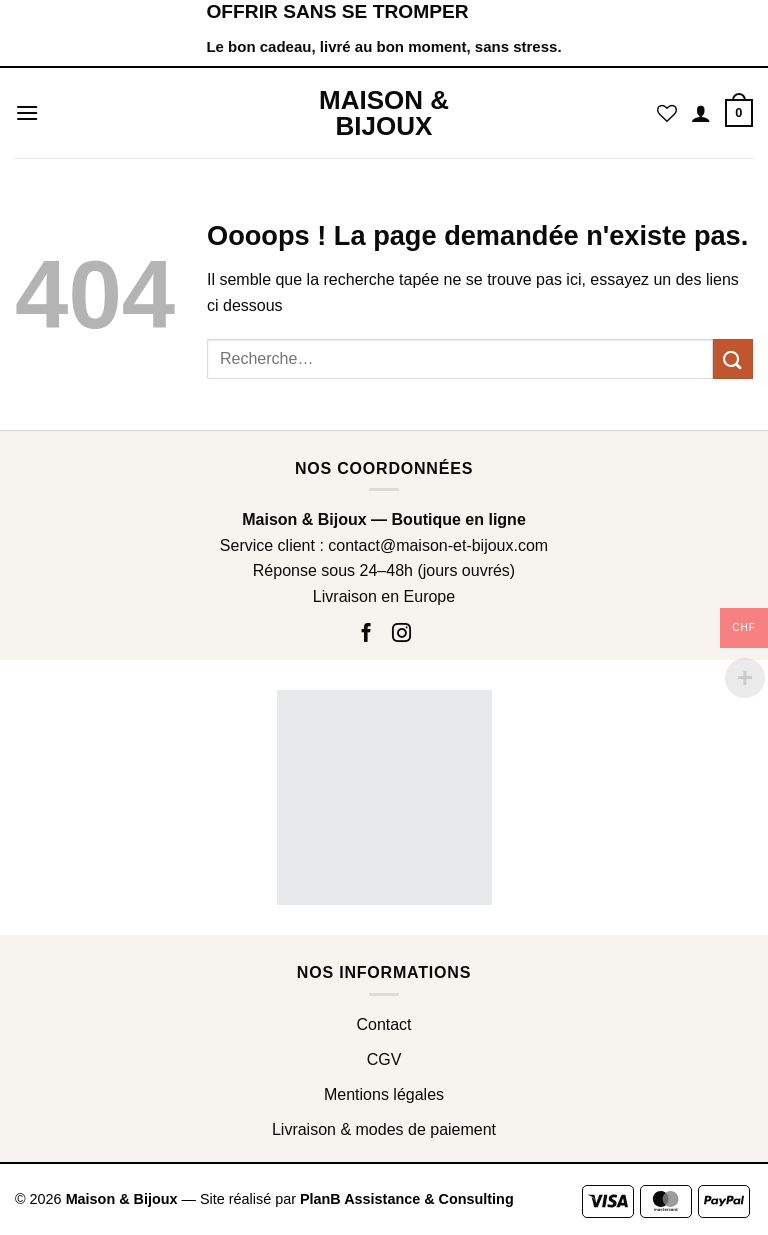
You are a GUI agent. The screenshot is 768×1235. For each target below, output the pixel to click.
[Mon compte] (701, 113)
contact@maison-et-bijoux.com (438, 545)
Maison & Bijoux (384, 113)
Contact (383, 1024)
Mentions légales (384, 1094)
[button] (27, 112)
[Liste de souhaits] (667, 113)
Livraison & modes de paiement (384, 1129)
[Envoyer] (733, 358)
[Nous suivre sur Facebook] (369, 634)
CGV (384, 1059)
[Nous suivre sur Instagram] (400, 634)
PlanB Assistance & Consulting (407, 1199)
